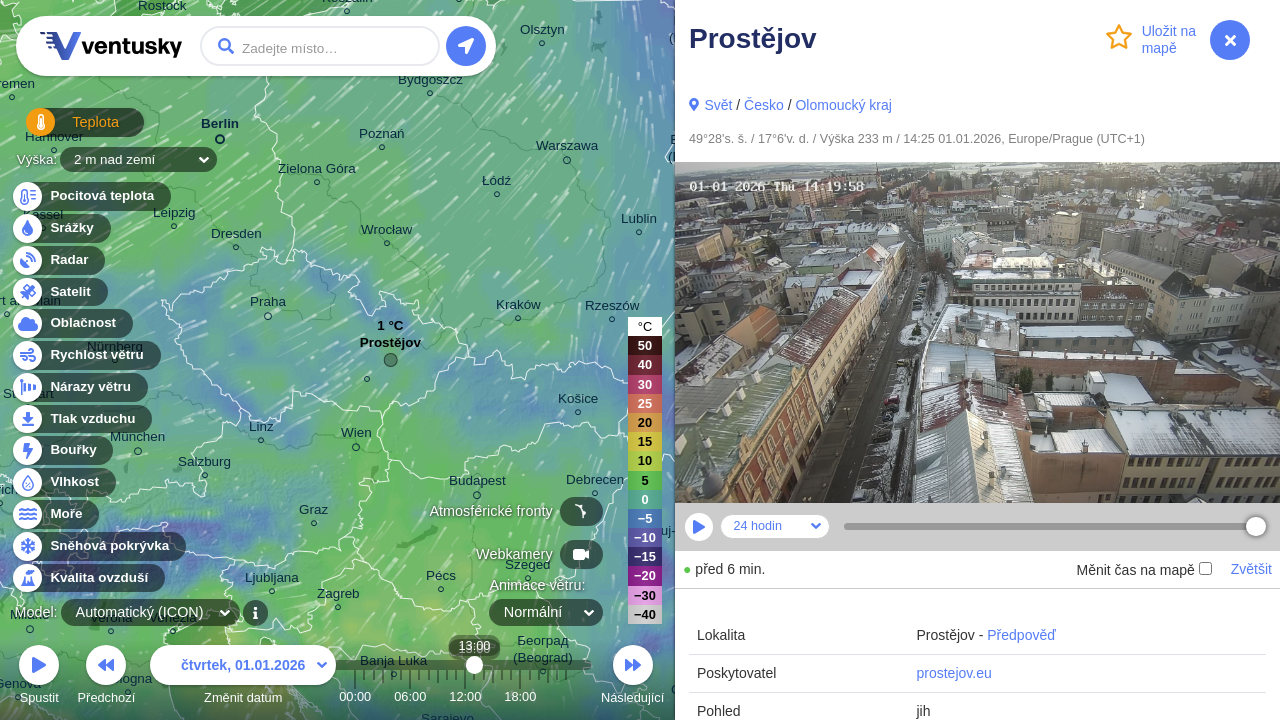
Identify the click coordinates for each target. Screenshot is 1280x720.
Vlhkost (63, 482)
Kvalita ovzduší (87, 578)
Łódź (496, 183)
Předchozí (107, 677)
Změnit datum (243, 677)
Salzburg (204, 464)
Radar (58, 260)
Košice (578, 401)
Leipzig (174, 215)
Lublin (639, 221)
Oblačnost (71, 323)
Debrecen (595, 482)
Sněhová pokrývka (98, 546)
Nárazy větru (79, 387)
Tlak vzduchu (81, 419)
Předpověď (1021, 635)
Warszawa (567, 149)
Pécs (441, 578)
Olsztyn (542, 32)
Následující (632, 677)
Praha (268, 305)
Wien (356, 436)
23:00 (566, 696)
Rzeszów (612, 308)
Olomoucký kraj (843, 105)
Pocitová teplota (90, 196)
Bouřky (62, 450)
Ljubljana (272, 580)
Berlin (220, 127)
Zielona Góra (317, 171)
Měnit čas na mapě (1143, 570)
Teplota (62, 129)
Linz (261, 429)
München (137, 440)
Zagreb (338, 596)
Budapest (477, 484)
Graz (313, 512)
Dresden (236, 236)
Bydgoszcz (430, 82)
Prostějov (390, 347)
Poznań (382, 136)
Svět (718, 105)
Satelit (59, 292)
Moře (55, 514)
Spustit (39, 677)
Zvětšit (1251, 569)
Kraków (518, 307)
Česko (764, 105)
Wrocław (386, 232)
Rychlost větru (85, 355)
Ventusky (108, 46)
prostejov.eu (953, 673)
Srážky (60, 228)
